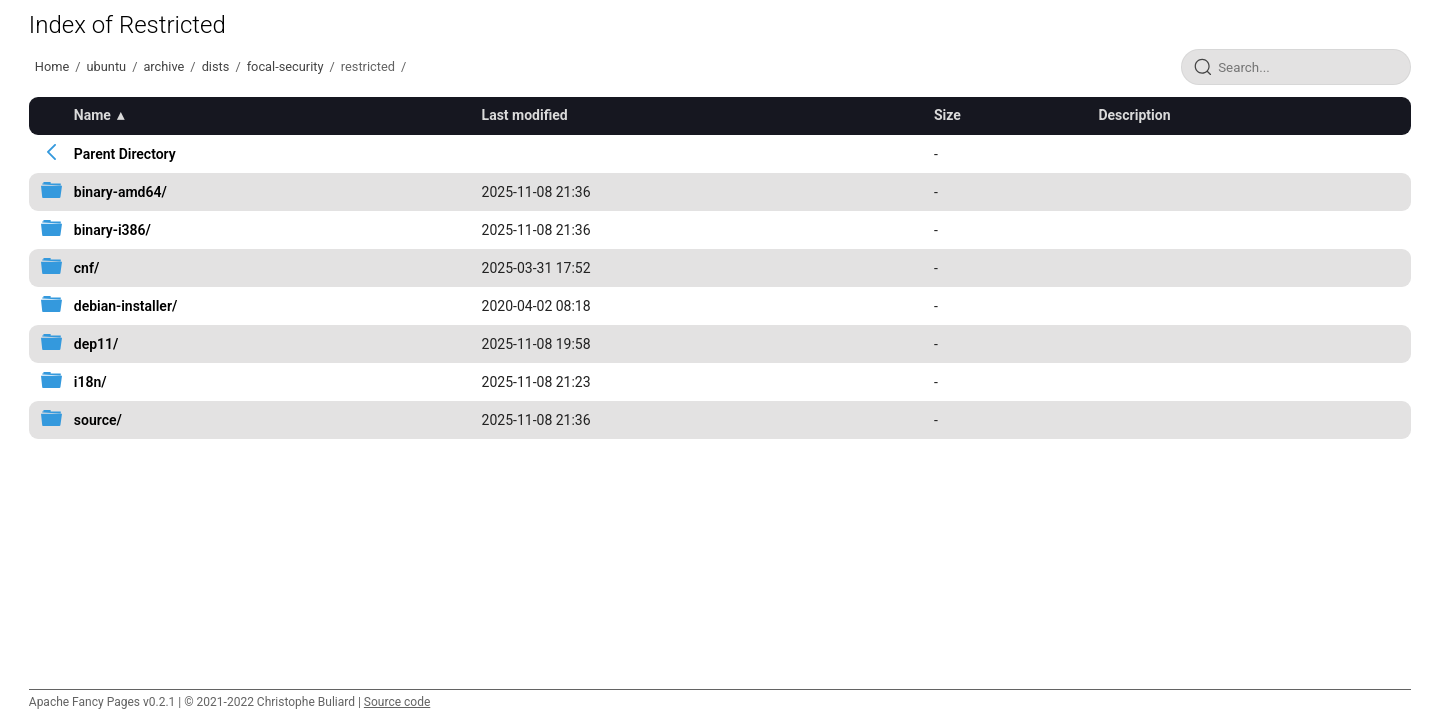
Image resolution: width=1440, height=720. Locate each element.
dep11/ (96, 344)
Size (947, 115)
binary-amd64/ (120, 192)
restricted (368, 66)
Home (52, 66)
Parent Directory (125, 154)
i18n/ (90, 382)
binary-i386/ (112, 230)
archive (163, 66)
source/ (98, 420)
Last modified (525, 115)
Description (1134, 115)
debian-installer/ (125, 306)
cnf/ (86, 268)
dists (216, 66)
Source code (397, 702)
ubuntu (107, 66)
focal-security (285, 66)
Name (92, 115)
